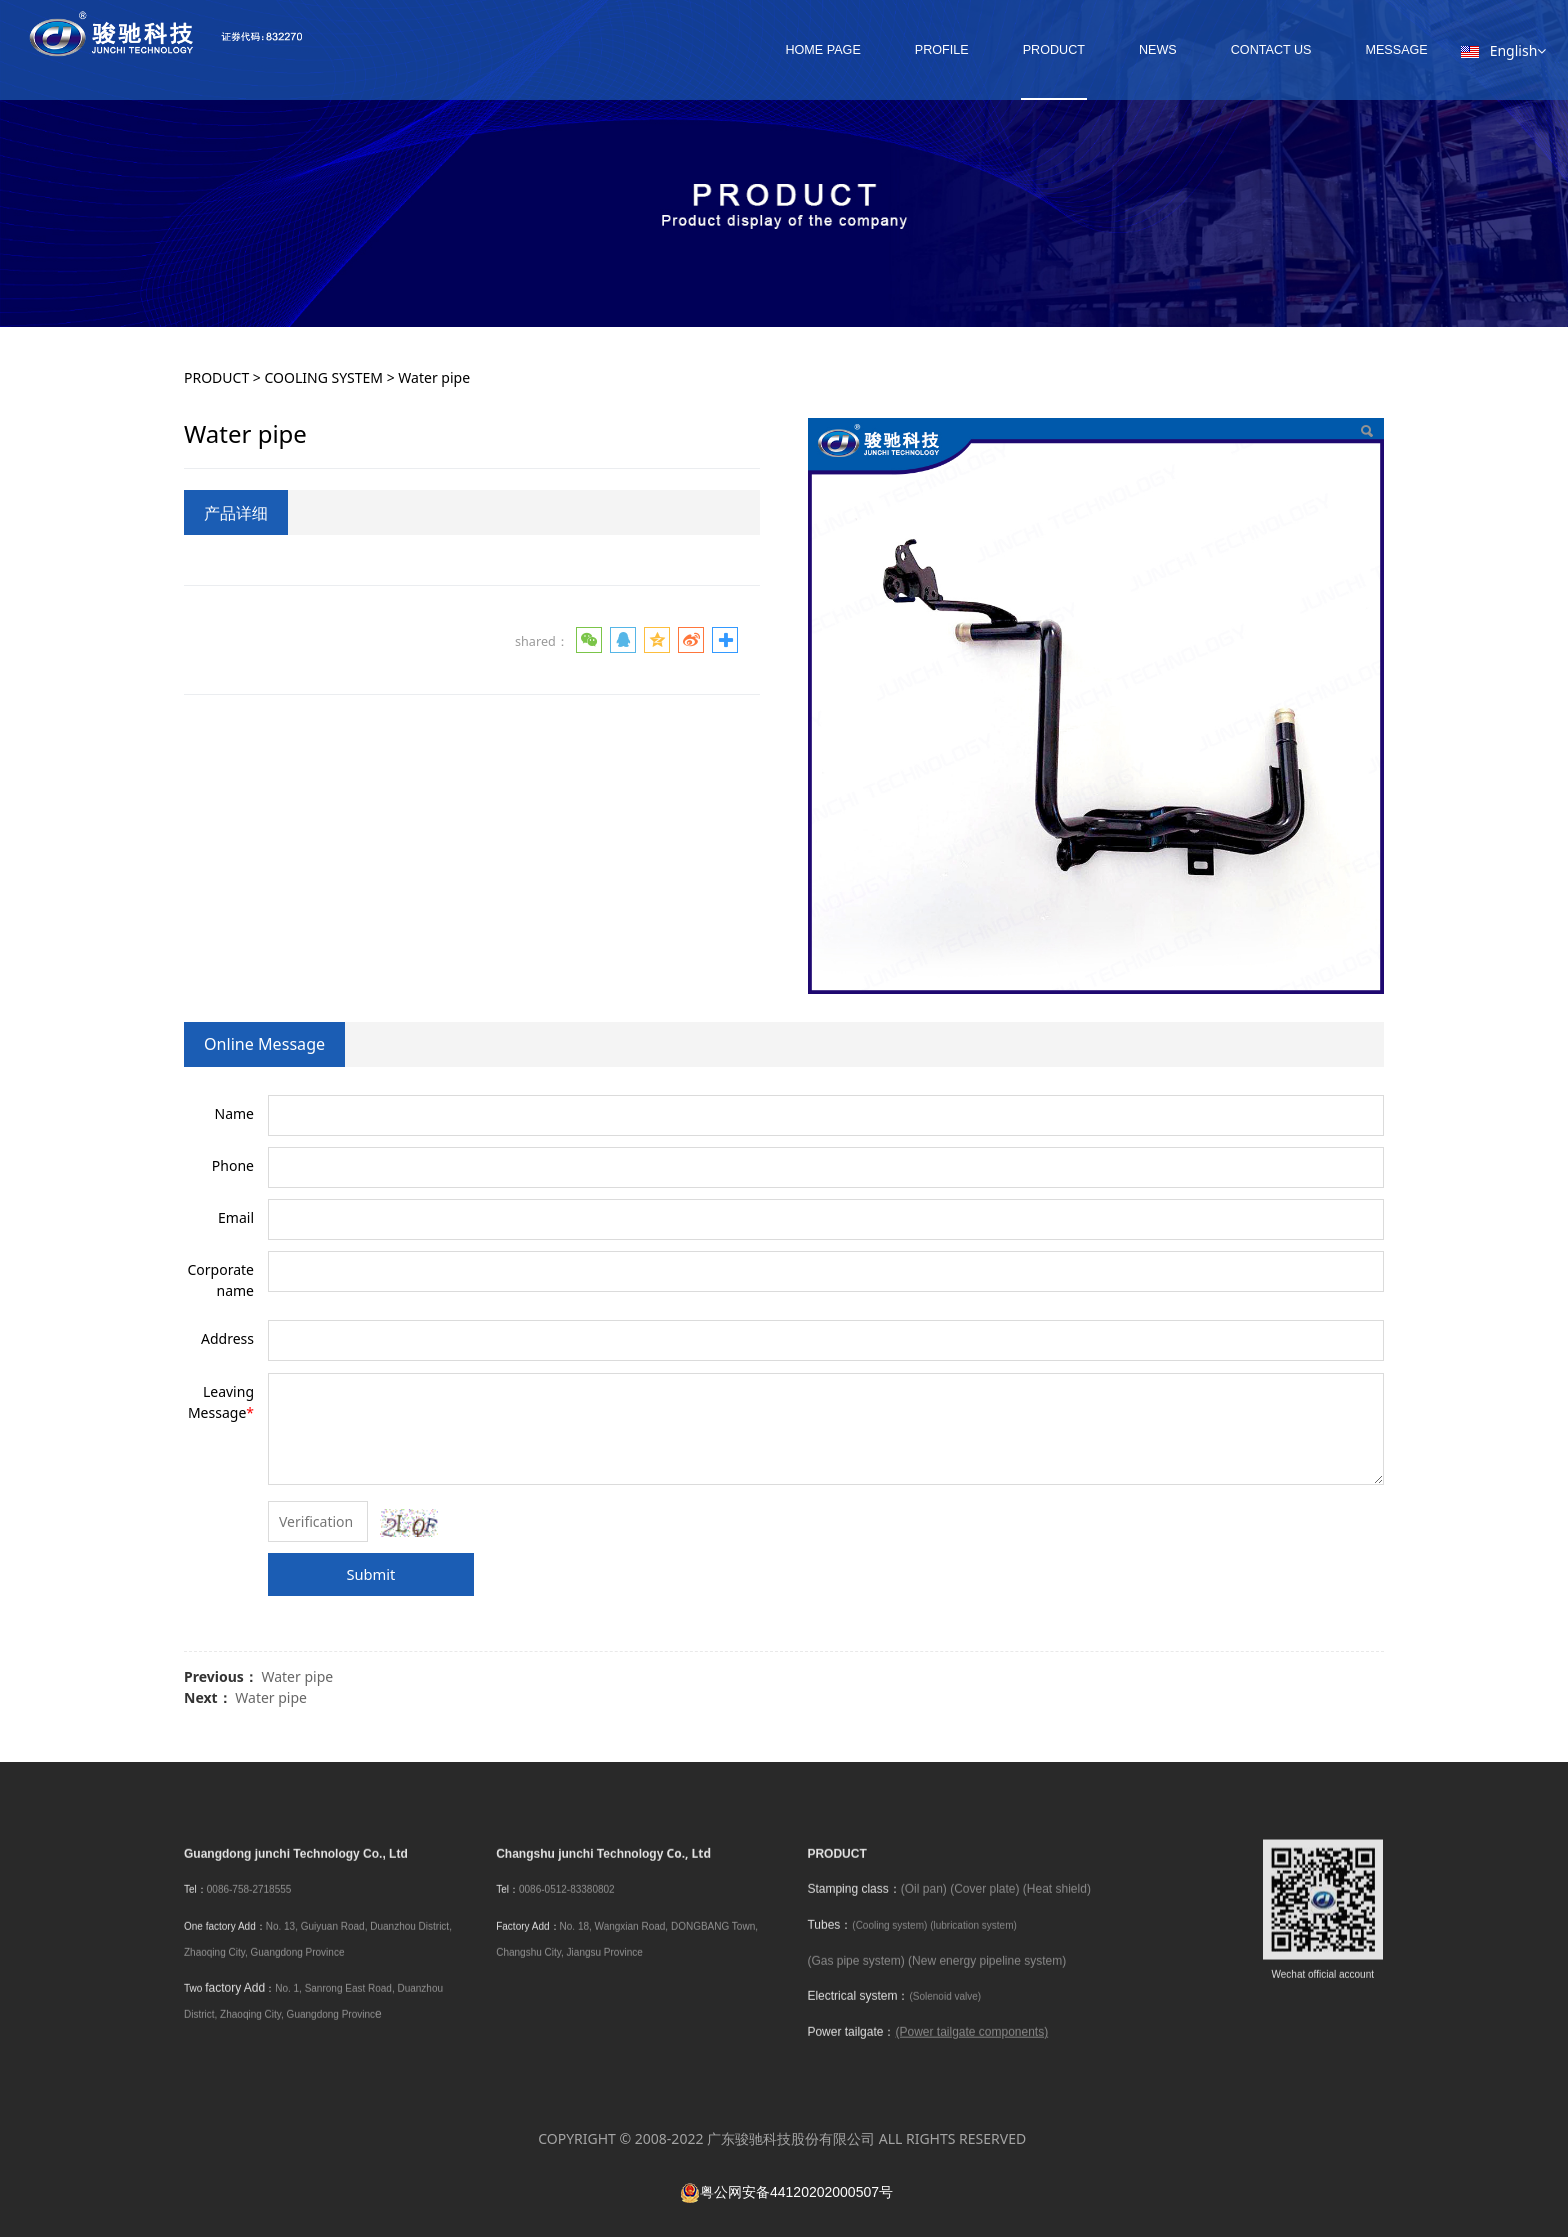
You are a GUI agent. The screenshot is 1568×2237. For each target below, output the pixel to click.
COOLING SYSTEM (324, 377)
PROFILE (910, 50)
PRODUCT (1022, 50)
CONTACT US (1239, 50)
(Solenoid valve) (945, 2013)
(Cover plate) (984, 1906)
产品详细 (236, 513)
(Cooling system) (889, 1941)
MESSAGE (1365, 50)
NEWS (1127, 50)
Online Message (264, 1044)
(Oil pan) (924, 1906)
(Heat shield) (1057, 1906)
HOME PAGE (791, 50)
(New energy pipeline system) (987, 1977)
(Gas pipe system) (855, 1977)
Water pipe (297, 1676)
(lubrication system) (973, 1941)
